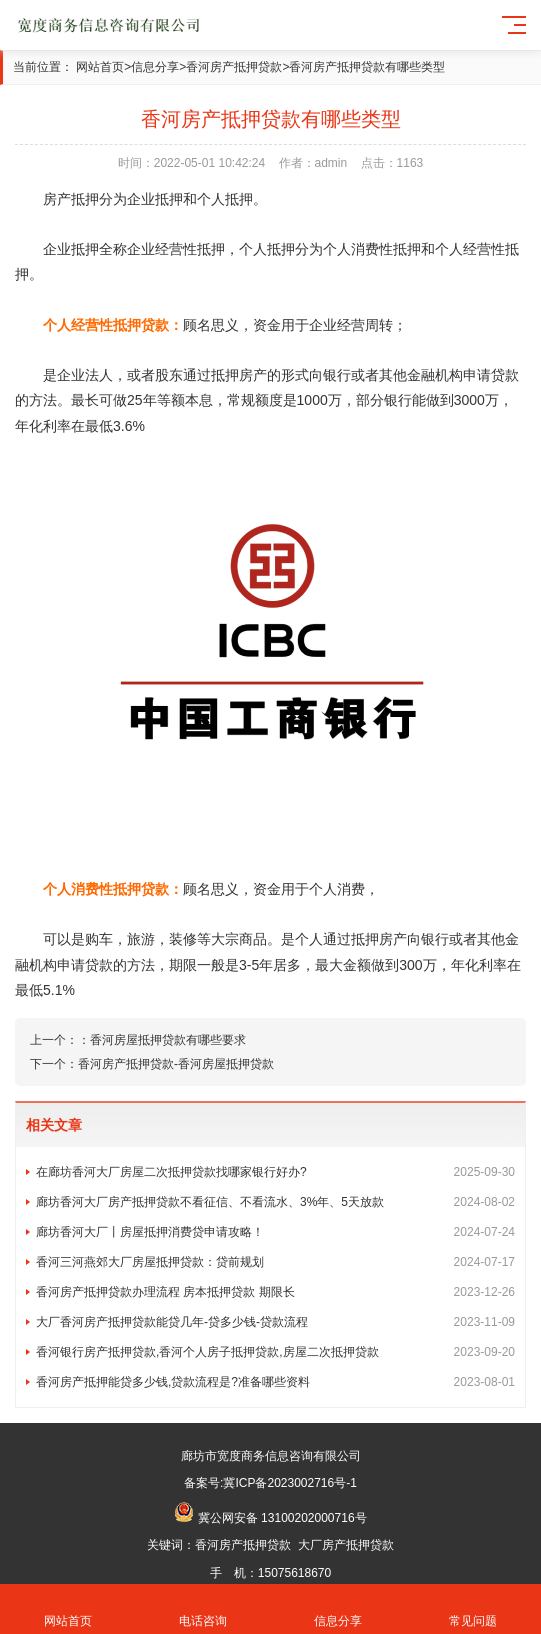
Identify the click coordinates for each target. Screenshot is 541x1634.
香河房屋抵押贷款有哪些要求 (168, 1040)
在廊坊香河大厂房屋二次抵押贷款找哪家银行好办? (275, 1172)
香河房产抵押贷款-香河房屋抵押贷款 (176, 1064)
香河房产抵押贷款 (234, 67)
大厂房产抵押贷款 (346, 1545)
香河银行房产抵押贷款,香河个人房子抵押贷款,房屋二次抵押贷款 (275, 1352)
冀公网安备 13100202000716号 (282, 1518)
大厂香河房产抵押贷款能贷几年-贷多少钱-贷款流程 (275, 1322)
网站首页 (100, 67)
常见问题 (473, 1609)
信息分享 (155, 67)
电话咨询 (202, 1609)
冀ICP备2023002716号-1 (289, 1483)
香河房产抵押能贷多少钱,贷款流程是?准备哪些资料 (275, 1382)
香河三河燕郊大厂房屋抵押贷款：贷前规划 (275, 1262)
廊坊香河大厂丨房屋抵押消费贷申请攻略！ (275, 1232)
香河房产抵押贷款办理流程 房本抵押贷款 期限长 (275, 1292)
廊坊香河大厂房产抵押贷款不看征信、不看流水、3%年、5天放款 (275, 1202)
